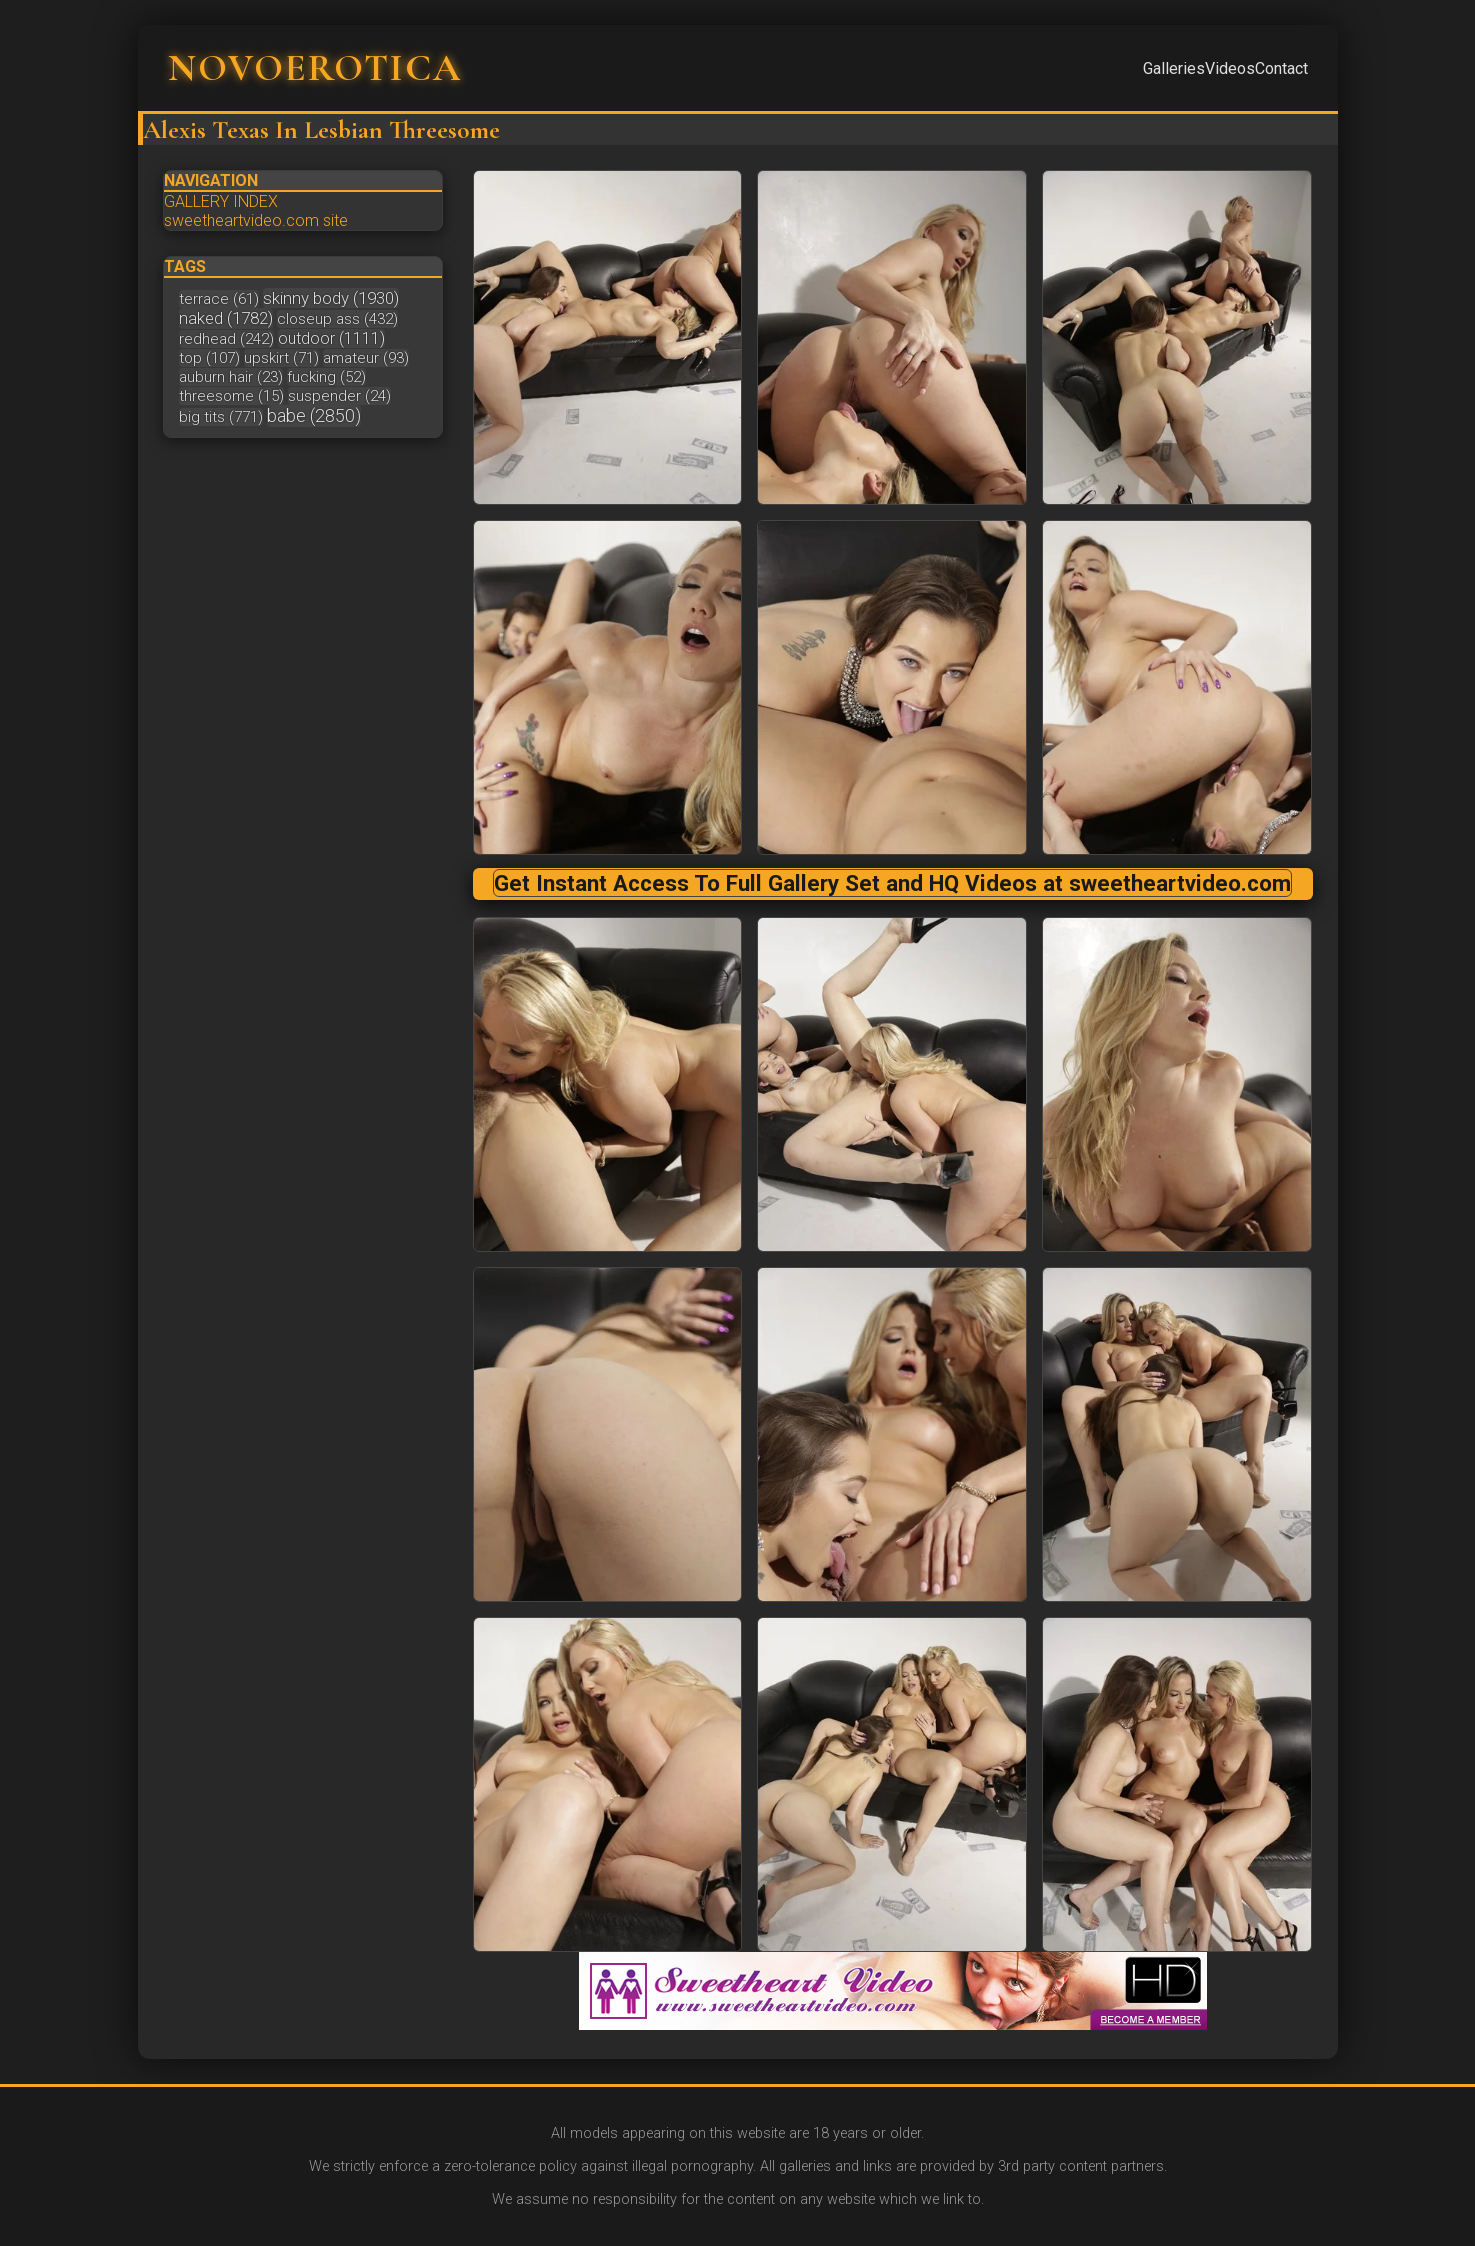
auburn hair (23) (231, 377)
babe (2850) (314, 415)
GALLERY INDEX (221, 201)
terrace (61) (219, 299)
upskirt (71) (281, 358)
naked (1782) (226, 318)
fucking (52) (326, 377)
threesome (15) (231, 396)
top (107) (209, 358)
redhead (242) (226, 339)
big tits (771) (221, 417)
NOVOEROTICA (315, 68)
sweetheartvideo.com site (256, 220)
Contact (1281, 68)
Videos (1230, 68)
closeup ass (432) (337, 319)
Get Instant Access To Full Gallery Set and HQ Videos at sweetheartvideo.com (892, 883)
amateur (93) (366, 358)
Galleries (1174, 68)
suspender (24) (339, 396)
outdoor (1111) (331, 338)
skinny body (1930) (331, 298)
